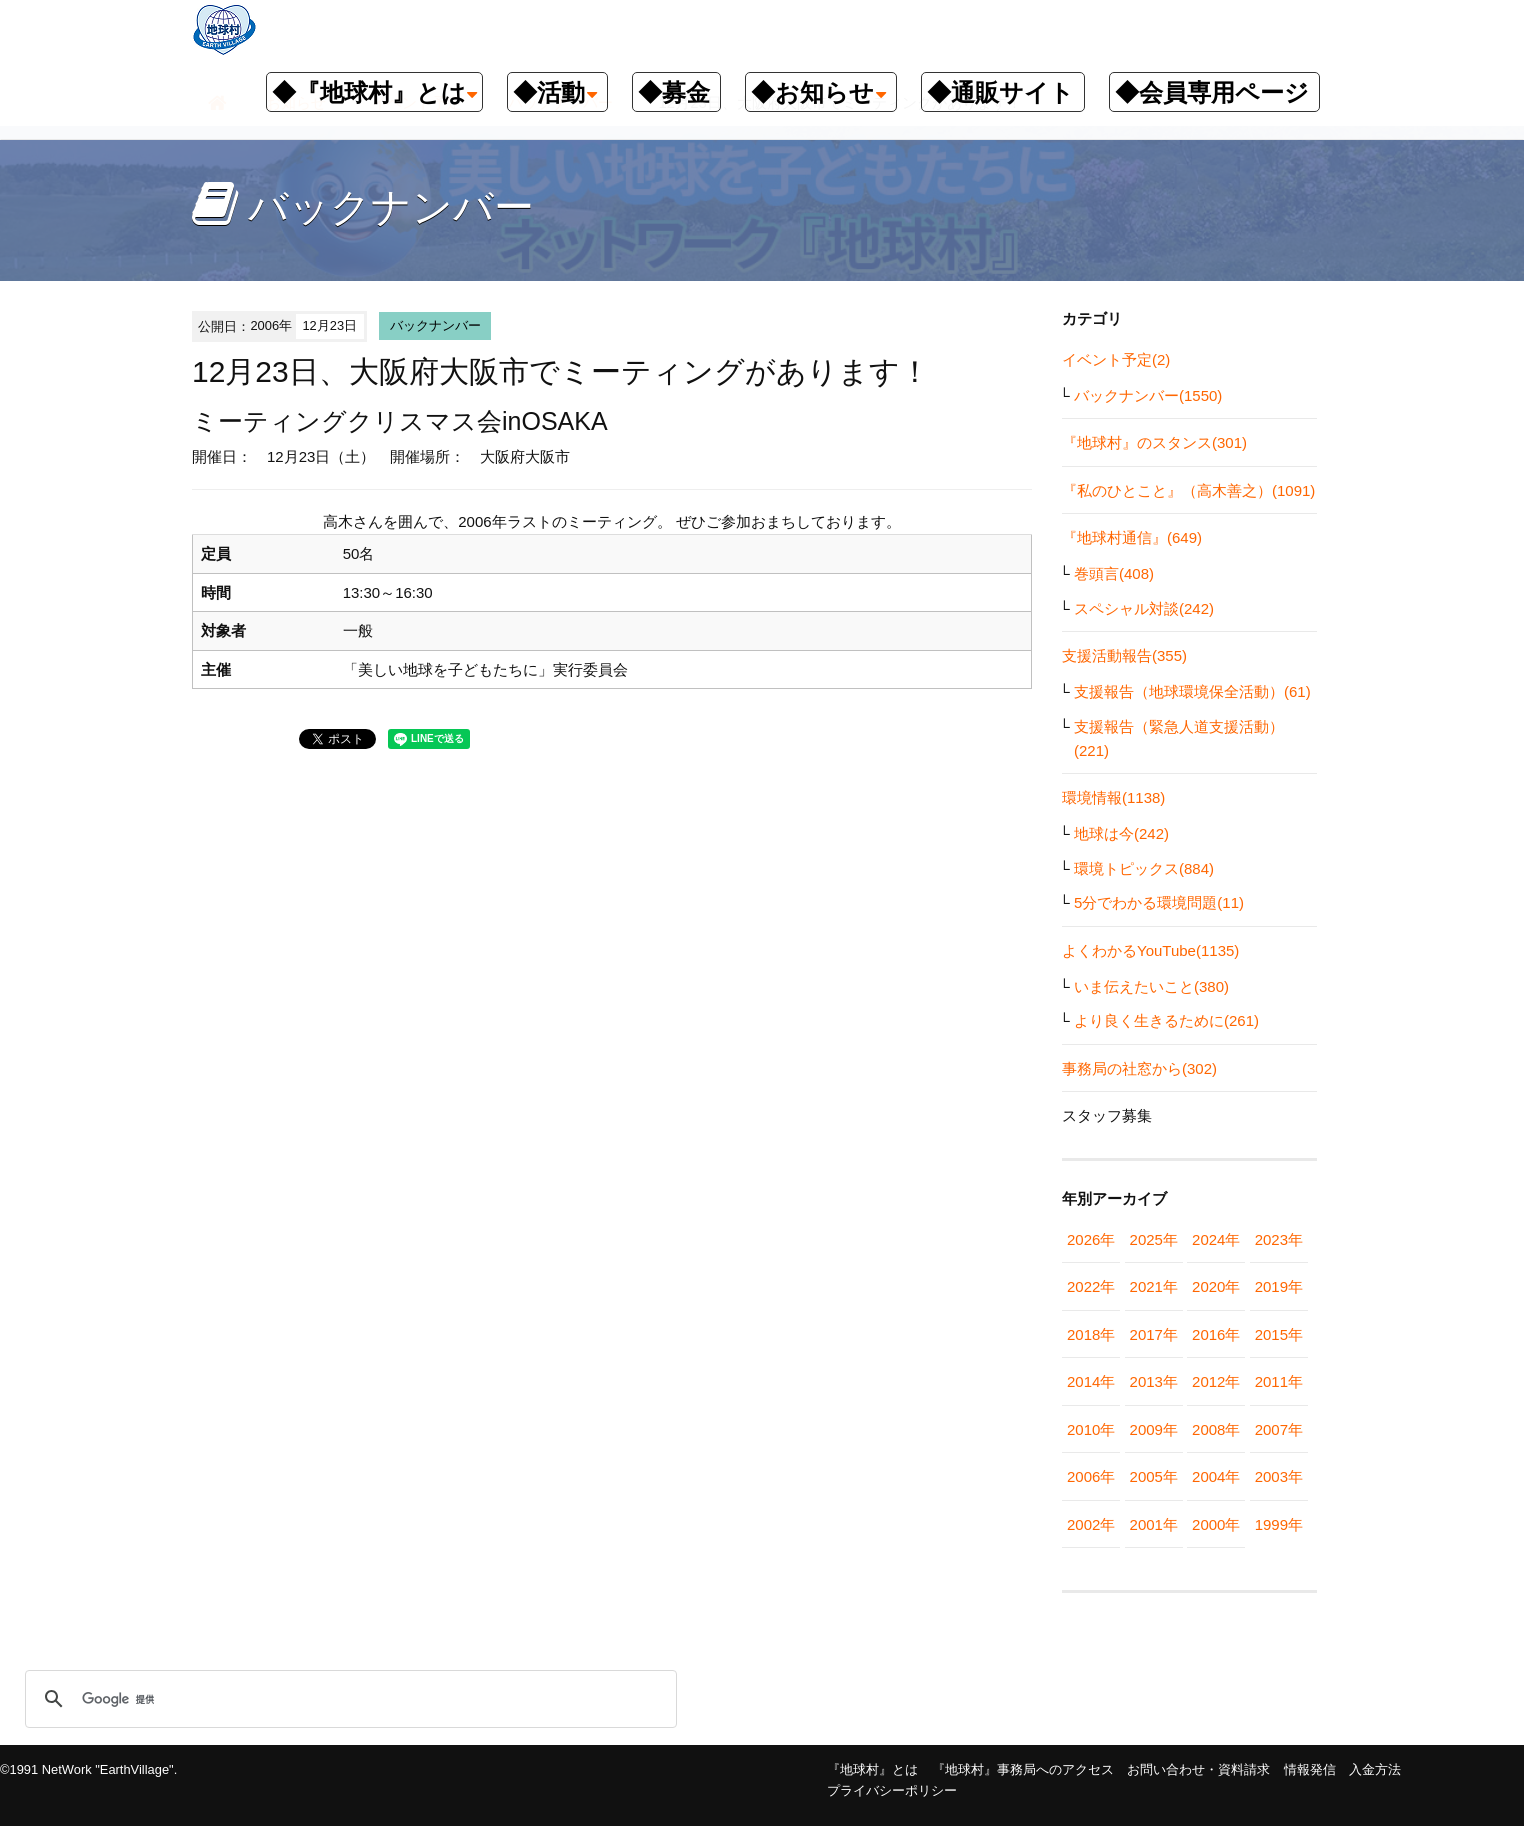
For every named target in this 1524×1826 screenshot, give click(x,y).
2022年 (1091, 1286)
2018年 (1091, 1334)
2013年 (1154, 1381)
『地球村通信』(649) (1132, 537)
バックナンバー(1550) (1148, 395)
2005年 (1154, 1476)
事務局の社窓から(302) (1139, 1068)
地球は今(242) (1121, 833)
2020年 (1216, 1286)
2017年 (1154, 1334)
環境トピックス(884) (1144, 868)
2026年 (1091, 1239)
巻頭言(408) (1114, 573)
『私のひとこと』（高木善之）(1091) (1188, 490)
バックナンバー (435, 325)
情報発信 (1310, 1769)
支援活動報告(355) (1124, 655)
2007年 (1279, 1429)
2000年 (1216, 1524)
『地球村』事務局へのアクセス (1023, 1769)
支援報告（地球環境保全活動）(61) (1192, 691)
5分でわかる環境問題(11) (1159, 902)
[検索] (348, 1699)
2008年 (1216, 1429)
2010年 (1091, 1429)
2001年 (1154, 1524)
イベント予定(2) (1116, 359)
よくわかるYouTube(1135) (1150, 950)
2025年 (1154, 1239)
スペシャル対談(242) (1144, 608)
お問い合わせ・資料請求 (1198, 1769)
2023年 (1279, 1239)
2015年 (1279, 1334)
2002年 (1091, 1524)
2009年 (1154, 1429)
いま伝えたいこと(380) (1151, 986)
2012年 (1216, 1381)
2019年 (1279, 1286)
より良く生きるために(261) (1166, 1020)
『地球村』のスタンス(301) (1154, 442)
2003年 (1279, 1476)
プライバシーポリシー (892, 1790)
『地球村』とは (872, 1769)
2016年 (1216, 1334)
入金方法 (1375, 1769)
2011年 (1279, 1381)
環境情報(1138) (1113, 797)
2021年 (1154, 1286)
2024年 (1216, 1239)
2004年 (1216, 1476)
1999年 (1279, 1524)
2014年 (1091, 1381)
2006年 (1091, 1476)
